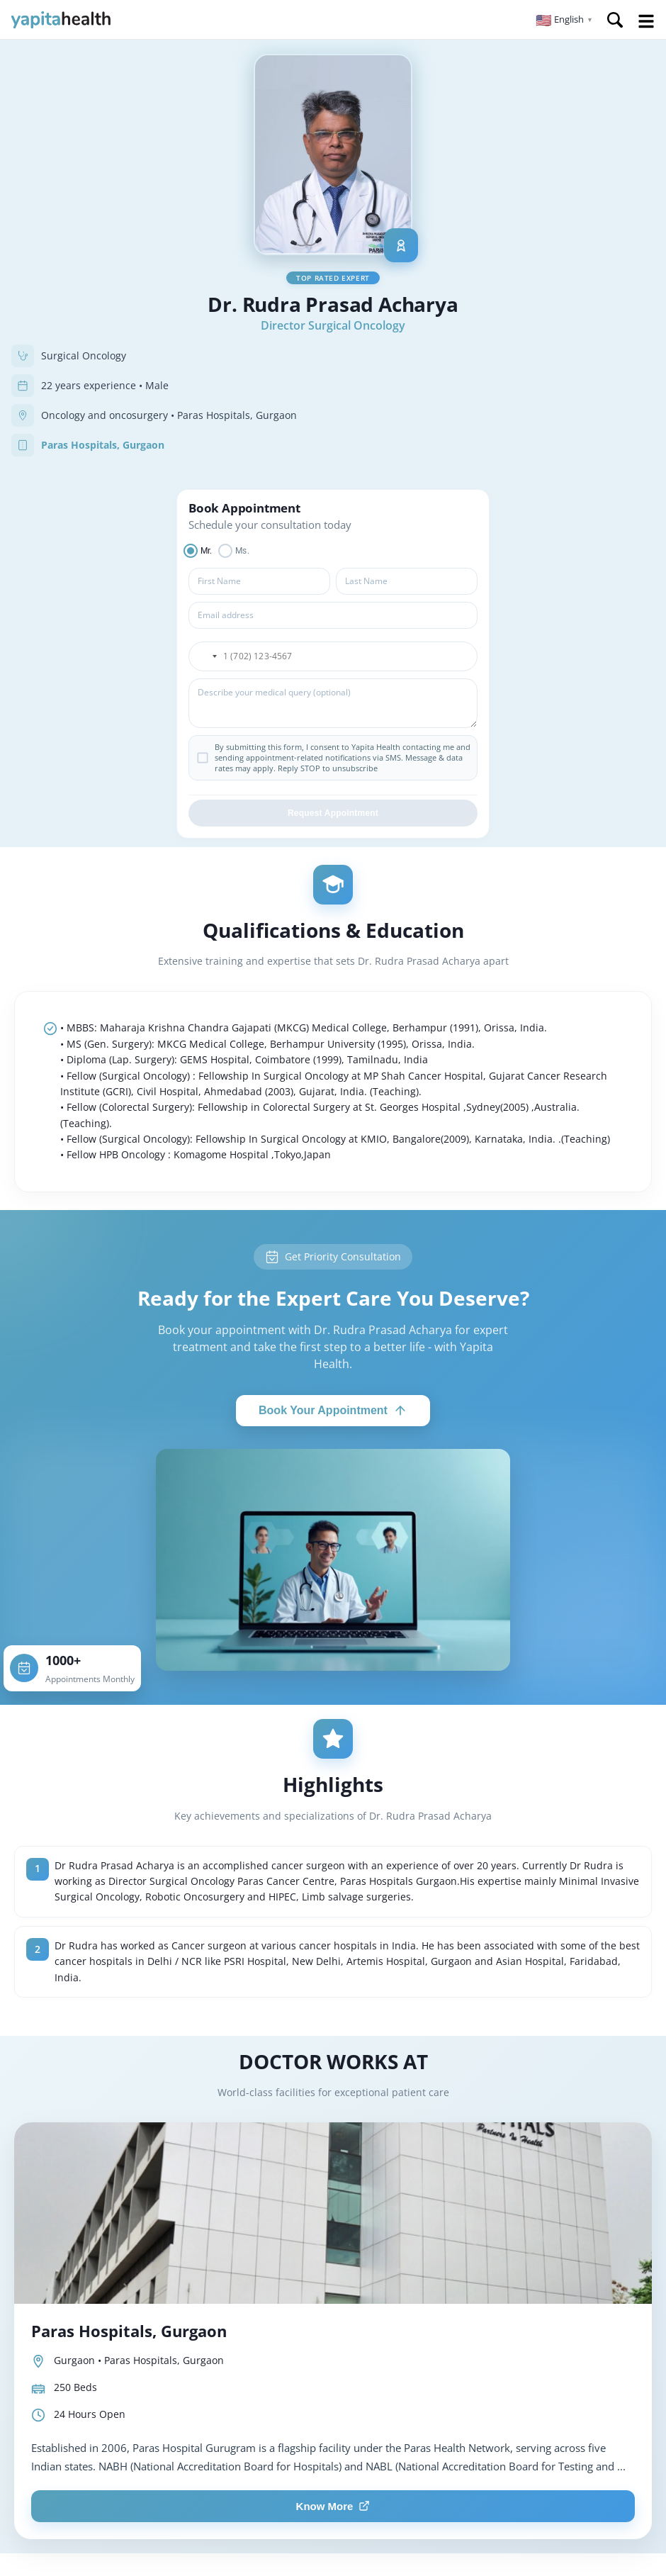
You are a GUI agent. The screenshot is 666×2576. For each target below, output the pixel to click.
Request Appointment (333, 813)
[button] (564, 19)
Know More (333, 2506)
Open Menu (646, 21)
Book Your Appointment (333, 1411)
